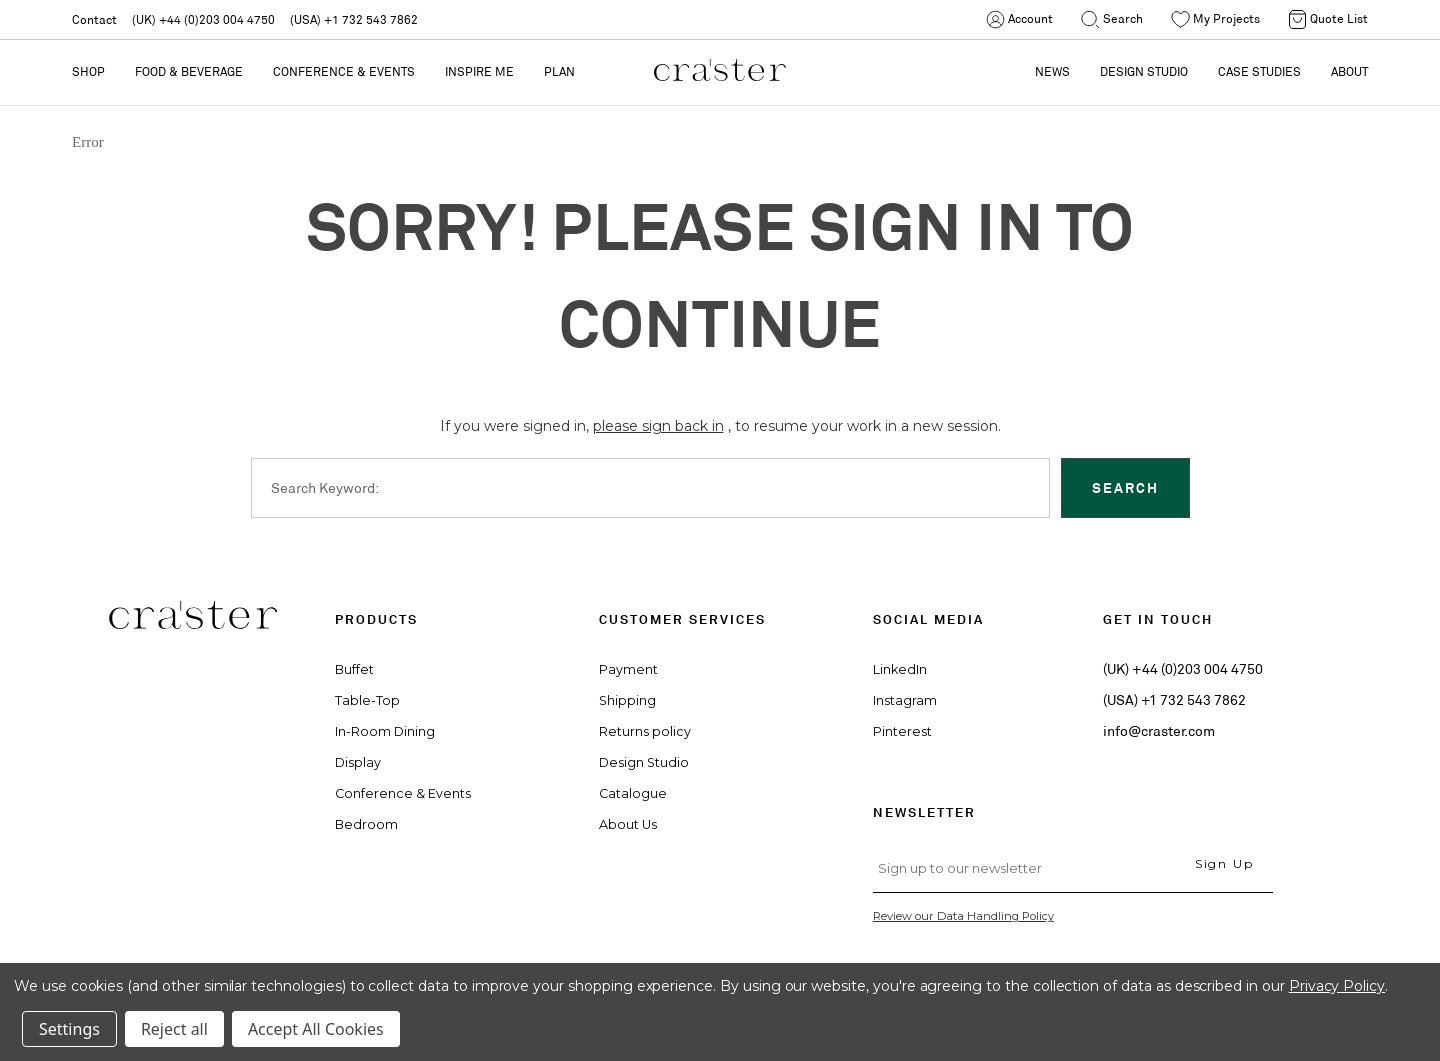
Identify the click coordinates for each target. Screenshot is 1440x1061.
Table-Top (367, 700)
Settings (69, 1029)
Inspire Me (479, 71)
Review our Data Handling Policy (963, 916)
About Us (628, 824)
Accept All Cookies (316, 1029)
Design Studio (644, 762)
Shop (88, 71)
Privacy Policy (1337, 986)
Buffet (354, 669)
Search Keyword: (325, 487)
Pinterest (902, 731)
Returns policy (645, 731)
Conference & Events (344, 71)
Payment (628, 669)
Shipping (627, 700)
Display (358, 762)
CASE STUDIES (1259, 71)
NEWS (1052, 71)
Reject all (174, 1029)
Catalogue (633, 793)
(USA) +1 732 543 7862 (354, 19)
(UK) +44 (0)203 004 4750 (203, 19)
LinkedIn (900, 669)
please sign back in (658, 426)
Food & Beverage (189, 71)
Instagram (905, 700)
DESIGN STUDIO (1144, 71)
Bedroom (366, 824)
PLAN (559, 71)
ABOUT (1349, 71)
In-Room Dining (385, 731)
